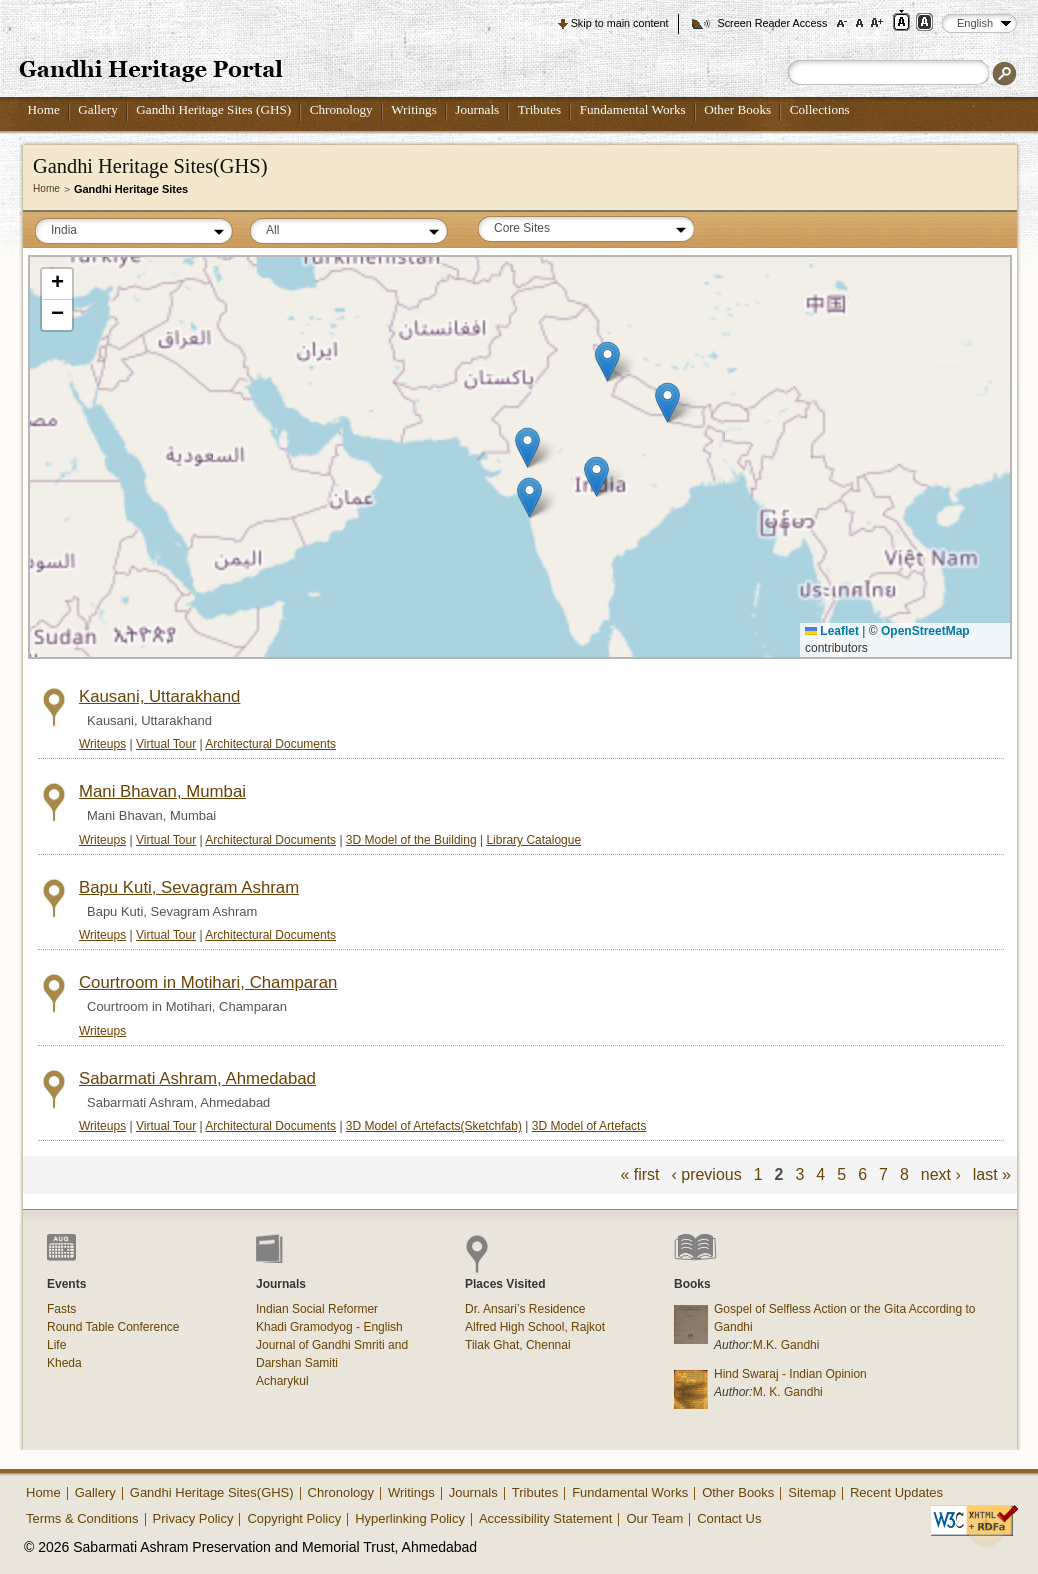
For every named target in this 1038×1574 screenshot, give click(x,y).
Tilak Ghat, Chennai (518, 1345)
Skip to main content (620, 23)
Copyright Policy (294, 1518)
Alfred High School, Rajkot (535, 1327)
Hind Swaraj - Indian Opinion (790, 1374)
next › (941, 1174)
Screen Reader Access (772, 23)
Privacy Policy (193, 1518)
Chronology (341, 109)
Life (56, 1345)
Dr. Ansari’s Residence (525, 1309)
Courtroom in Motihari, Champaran (208, 982)
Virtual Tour (166, 744)
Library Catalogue (533, 840)
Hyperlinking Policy (410, 1518)
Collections (820, 109)
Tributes (539, 109)
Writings (414, 109)
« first (639, 1174)
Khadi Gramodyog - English (329, 1327)
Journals (477, 109)
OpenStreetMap (925, 631)
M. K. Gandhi (788, 1392)
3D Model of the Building (411, 840)
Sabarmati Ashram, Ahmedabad (197, 1078)
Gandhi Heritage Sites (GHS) (213, 109)
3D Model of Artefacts (589, 1126)
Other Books (737, 109)
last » (992, 1174)
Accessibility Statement (546, 1518)
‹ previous (706, 1174)
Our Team (654, 1518)
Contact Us (729, 1518)
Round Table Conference (113, 1327)
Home (44, 109)
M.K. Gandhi (786, 1345)
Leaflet (832, 631)
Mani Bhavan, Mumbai (162, 791)
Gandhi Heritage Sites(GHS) (212, 1492)
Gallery (98, 109)
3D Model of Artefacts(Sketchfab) (434, 1126)
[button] (607, 361)
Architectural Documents (270, 744)
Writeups (102, 744)
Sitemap (812, 1492)
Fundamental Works (633, 109)
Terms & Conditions (82, 1518)
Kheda (64, 1363)
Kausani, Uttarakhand (159, 696)
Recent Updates (896, 1492)
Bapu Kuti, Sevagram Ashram (189, 887)
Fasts (61, 1309)
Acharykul (282, 1381)
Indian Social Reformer (317, 1309)
